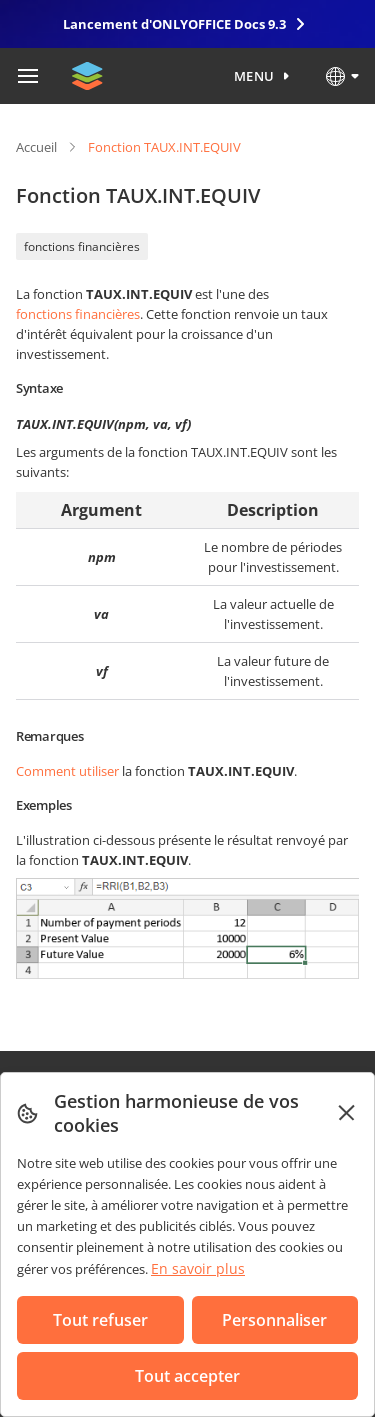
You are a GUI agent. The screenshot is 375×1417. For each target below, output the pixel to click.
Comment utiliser (67, 771)
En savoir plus (198, 1268)
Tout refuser (100, 1320)
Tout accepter (187, 1376)
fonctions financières (82, 246)
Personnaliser (274, 1320)
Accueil (36, 147)
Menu (254, 76)
